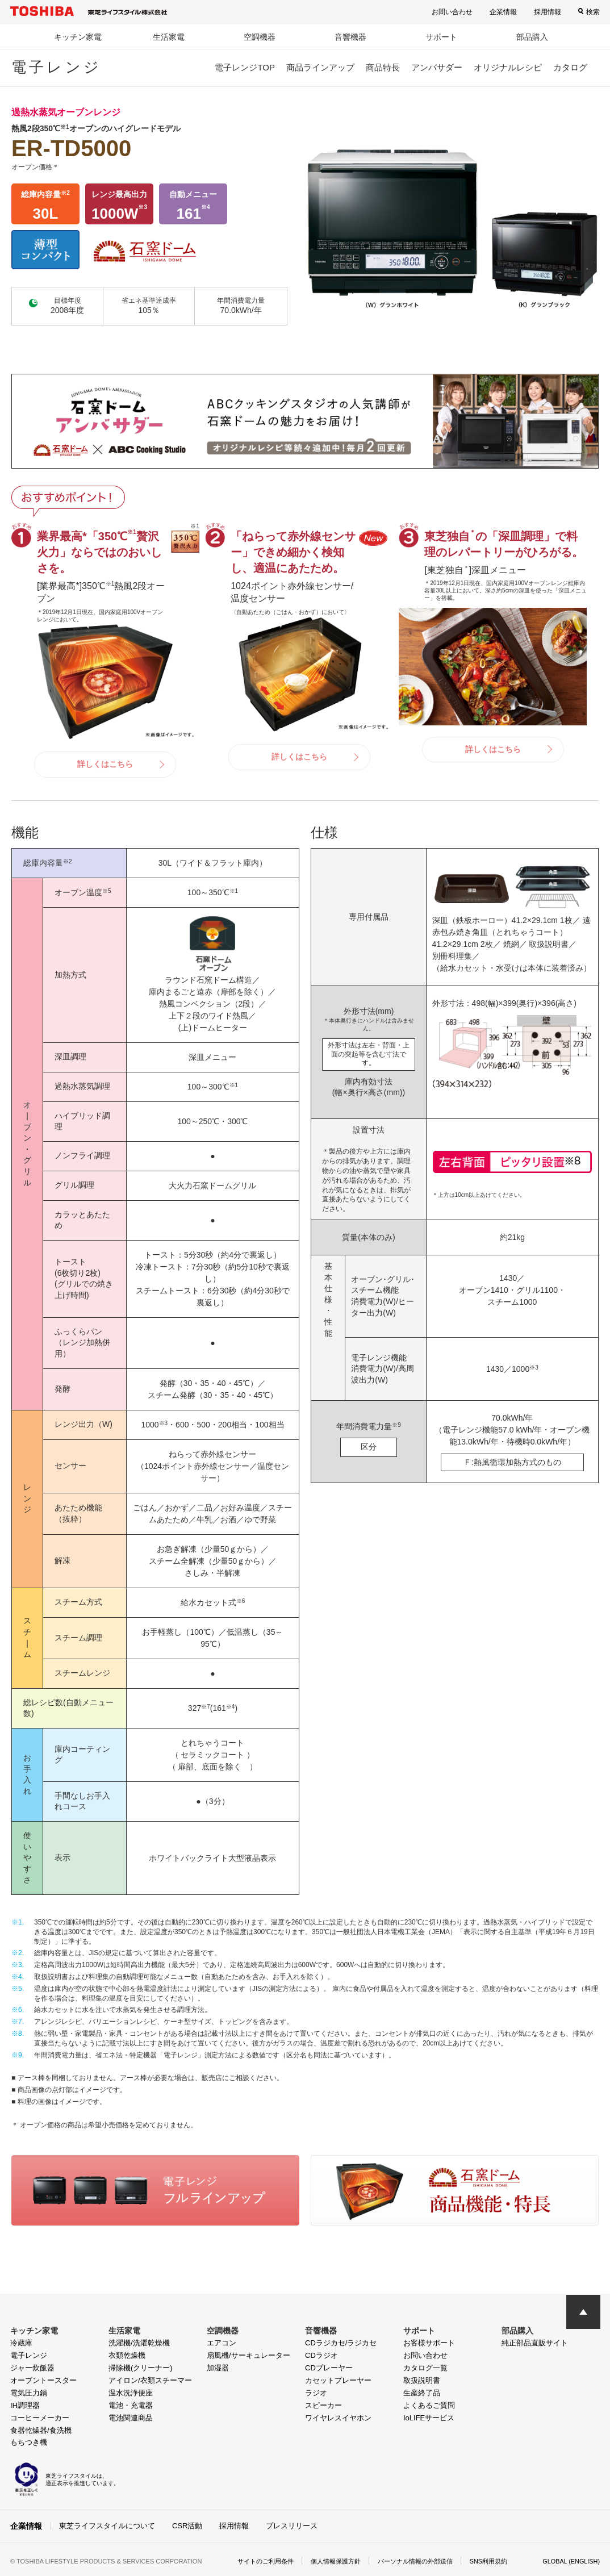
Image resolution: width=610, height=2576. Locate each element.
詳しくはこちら (105, 764)
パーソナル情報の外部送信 (415, 2560)
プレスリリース (291, 2524)
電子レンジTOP (245, 67)
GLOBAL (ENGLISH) (568, 2560)
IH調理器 (25, 2405)
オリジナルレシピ (508, 67)
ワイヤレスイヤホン (338, 2418)
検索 (593, 12)
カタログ (570, 67)
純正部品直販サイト (535, 2343)
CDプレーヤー (329, 2368)
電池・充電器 (130, 2405)
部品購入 (532, 36)
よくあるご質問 (429, 2405)
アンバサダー (436, 67)
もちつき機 (28, 2442)
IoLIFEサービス (428, 2418)
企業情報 (503, 12)
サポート (441, 36)
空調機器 (259, 36)
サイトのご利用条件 (255, 2560)
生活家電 (169, 36)
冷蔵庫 (21, 2343)
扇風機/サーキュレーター (248, 2355)
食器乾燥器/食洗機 (41, 2430)
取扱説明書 (421, 2380)
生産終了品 (421, 2393)
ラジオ (316, 2393)
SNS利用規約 (494, 2560)
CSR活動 (187, 2524)
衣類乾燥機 (126, 2355)
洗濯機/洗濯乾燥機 (139, 2343)
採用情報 (547, 12)
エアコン (221, 2343)
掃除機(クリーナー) (140, 2368)
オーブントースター (43, 2380)
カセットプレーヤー (338, 2380)
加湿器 (218, 2368)
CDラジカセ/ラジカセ (341, 2343)
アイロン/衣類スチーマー (150, 2380)
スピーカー (323, 2405)
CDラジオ (321, 2355)
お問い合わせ (452, 12)
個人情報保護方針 (330, 2560)
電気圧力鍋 (28, 2393)
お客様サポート (429, 2343)
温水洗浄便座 (130, 2393)
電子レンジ (28, 2355)
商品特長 (383, 67)
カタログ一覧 (425, 2368)
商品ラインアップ (320, 67)
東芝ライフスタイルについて (107, 2524)
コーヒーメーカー (39, 2418)
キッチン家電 (78, 36)
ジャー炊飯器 (32, 2368)
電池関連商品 (130, 2418)
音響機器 (350, 36)
